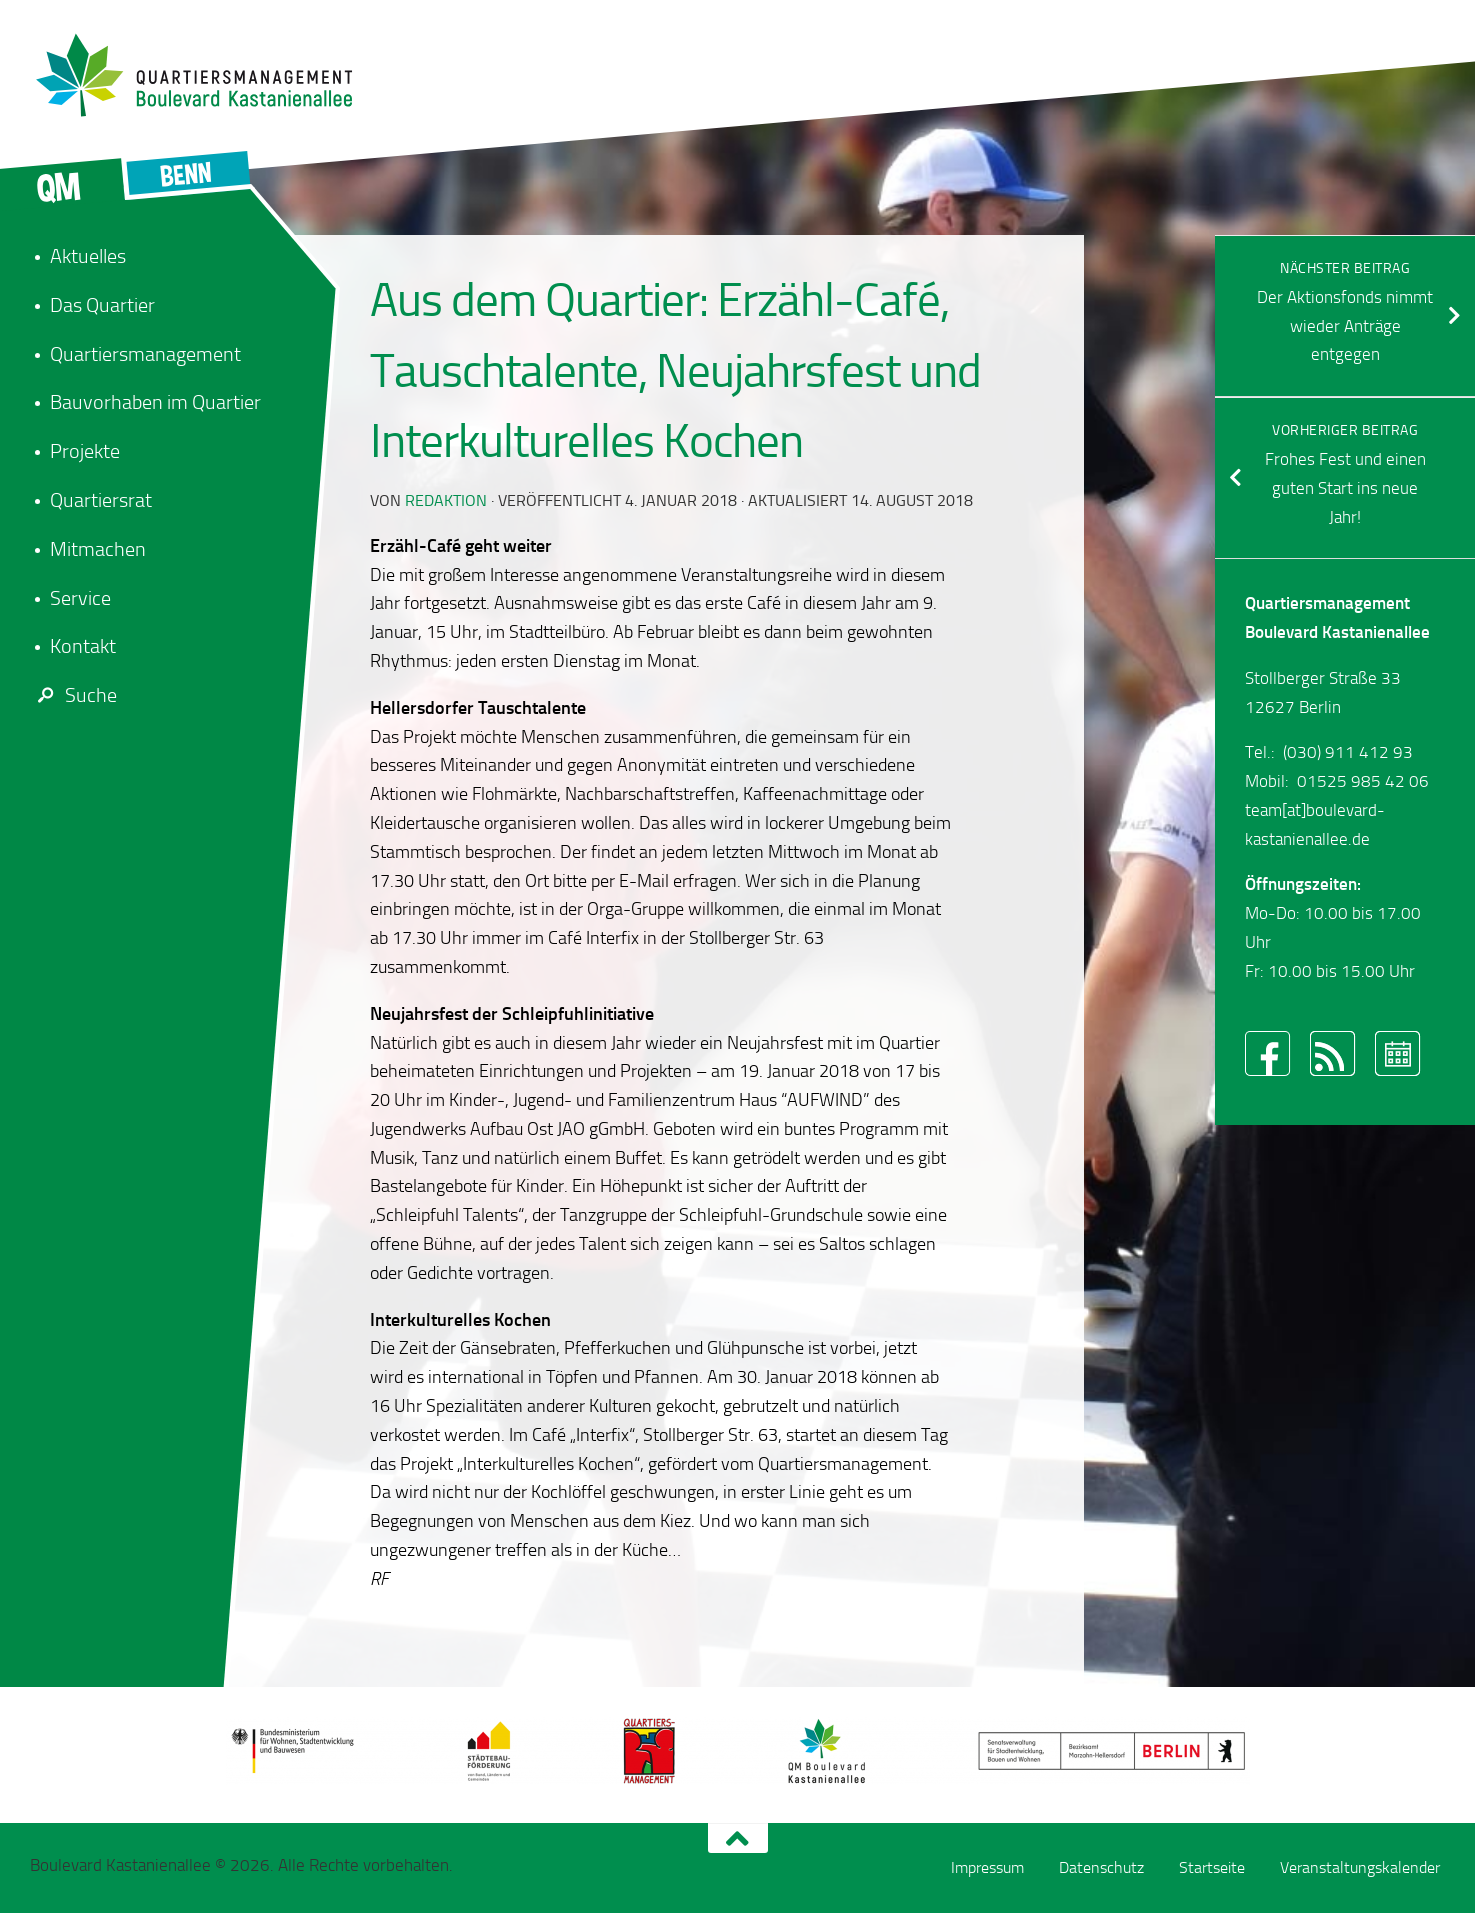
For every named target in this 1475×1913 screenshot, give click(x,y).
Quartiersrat (101, 500)
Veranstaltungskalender (1360, 1867)
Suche (73, 695)
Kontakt (83, 646)
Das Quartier (102, 305)
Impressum (987, 1867)
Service (80, 598)
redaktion (446, 500)
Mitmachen (98, 549)
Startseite (1212, 1867)
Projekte (85, 451)
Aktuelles (88, 256)
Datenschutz (1101, 1867)
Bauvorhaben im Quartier (155, 402)
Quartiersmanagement (145, 354)
